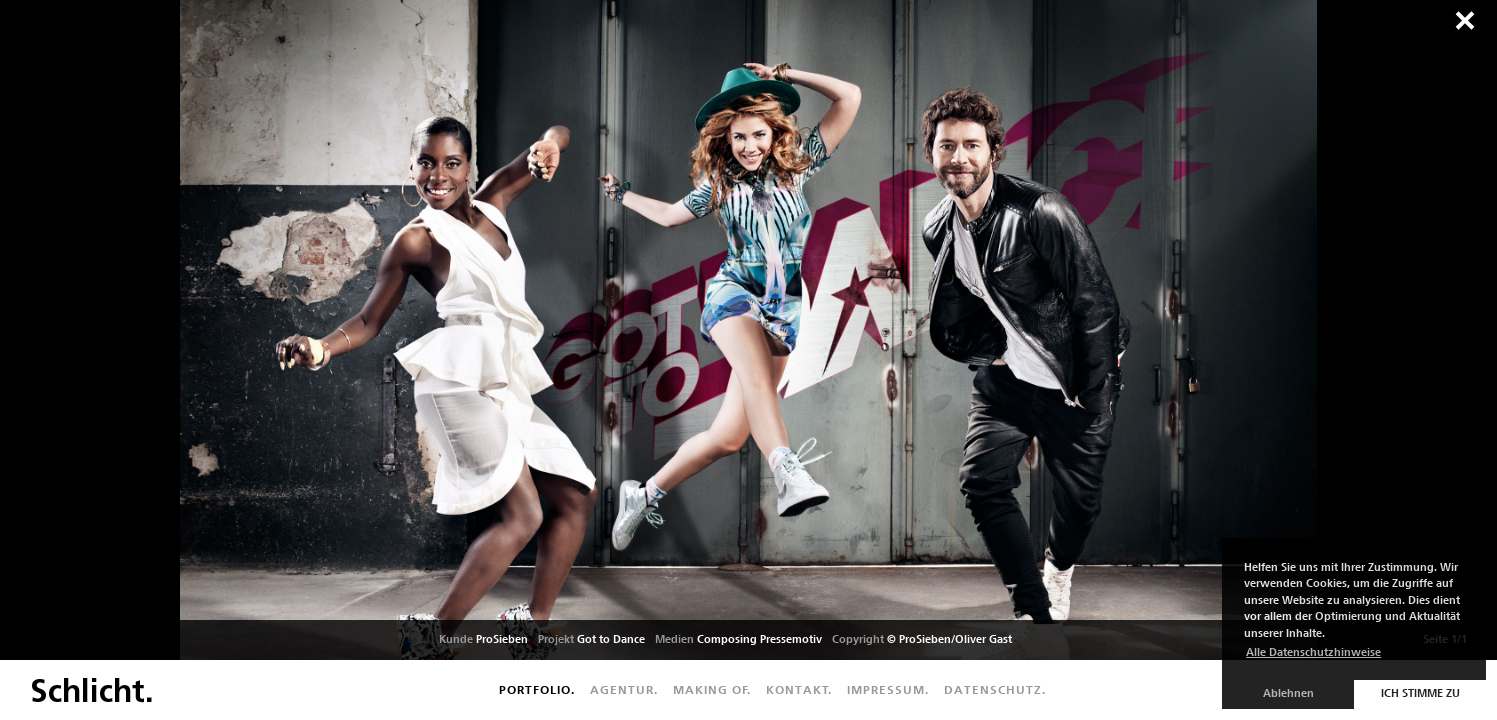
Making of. (712, 690)
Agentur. (624, 690)
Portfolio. (537, 690)
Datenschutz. (995, 690)
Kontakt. (799, 690)
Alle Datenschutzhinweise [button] (1313, 652)
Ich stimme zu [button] (1420, 693)
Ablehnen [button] (1288, 693)
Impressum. (888, 690)
